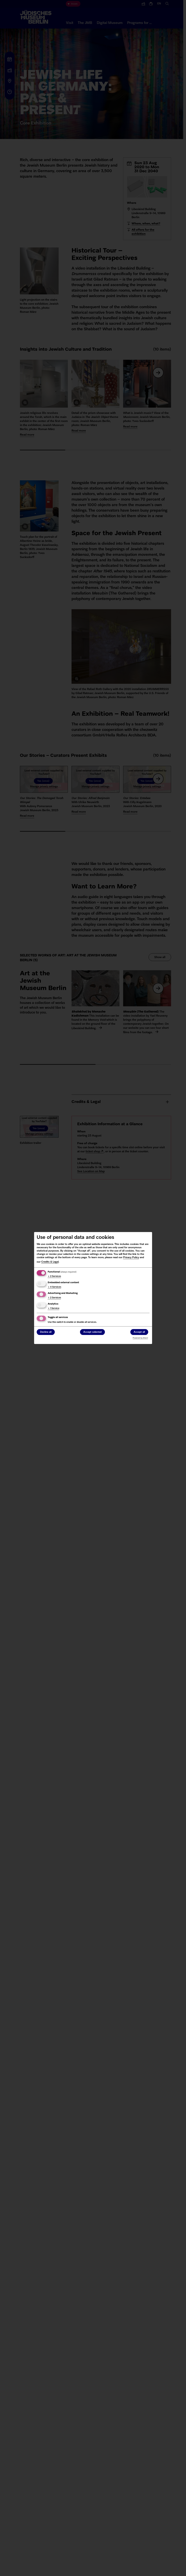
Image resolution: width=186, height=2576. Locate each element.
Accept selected (92, 1332)
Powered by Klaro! (140, 1338)
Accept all (139, 1332)
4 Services (54, 1287)
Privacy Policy (131, 1257)
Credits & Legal (50, 1262)
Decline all (45, 1332)
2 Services (54, 1276)
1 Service (53, 1308)
